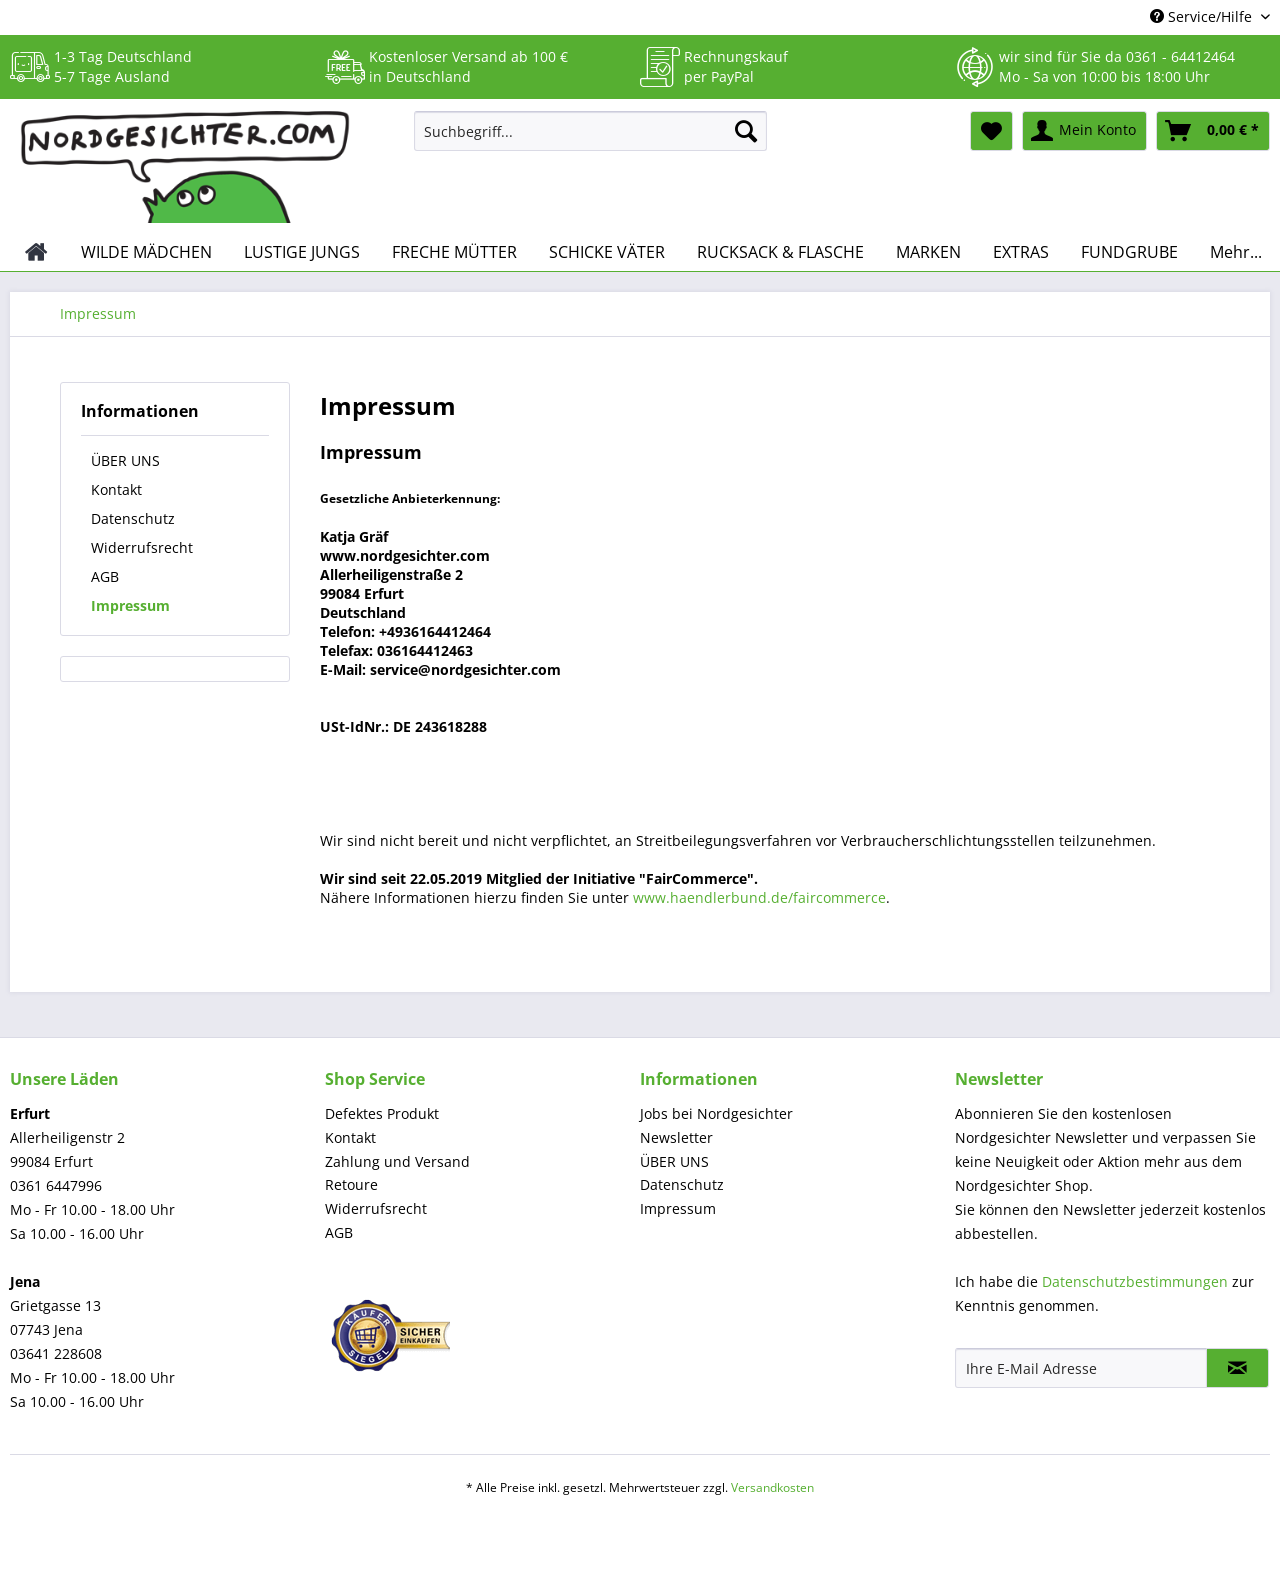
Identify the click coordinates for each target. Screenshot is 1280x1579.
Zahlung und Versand (397, 1161)
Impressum (130, 605)
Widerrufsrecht (142, 547)
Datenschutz (133, 518)
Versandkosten (772, 1487)
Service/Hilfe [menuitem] (1203, 16)
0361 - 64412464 (1180, 56)
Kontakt (116, 489)
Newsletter (676, 1137)
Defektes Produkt (382, 1113)
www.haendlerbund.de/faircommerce (759, 897)
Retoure (351, 1184)
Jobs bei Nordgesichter (716, 1113)
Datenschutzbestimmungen (1135, 1281)
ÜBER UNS (125, 460)
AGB (105, 576)
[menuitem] (590, 140)
